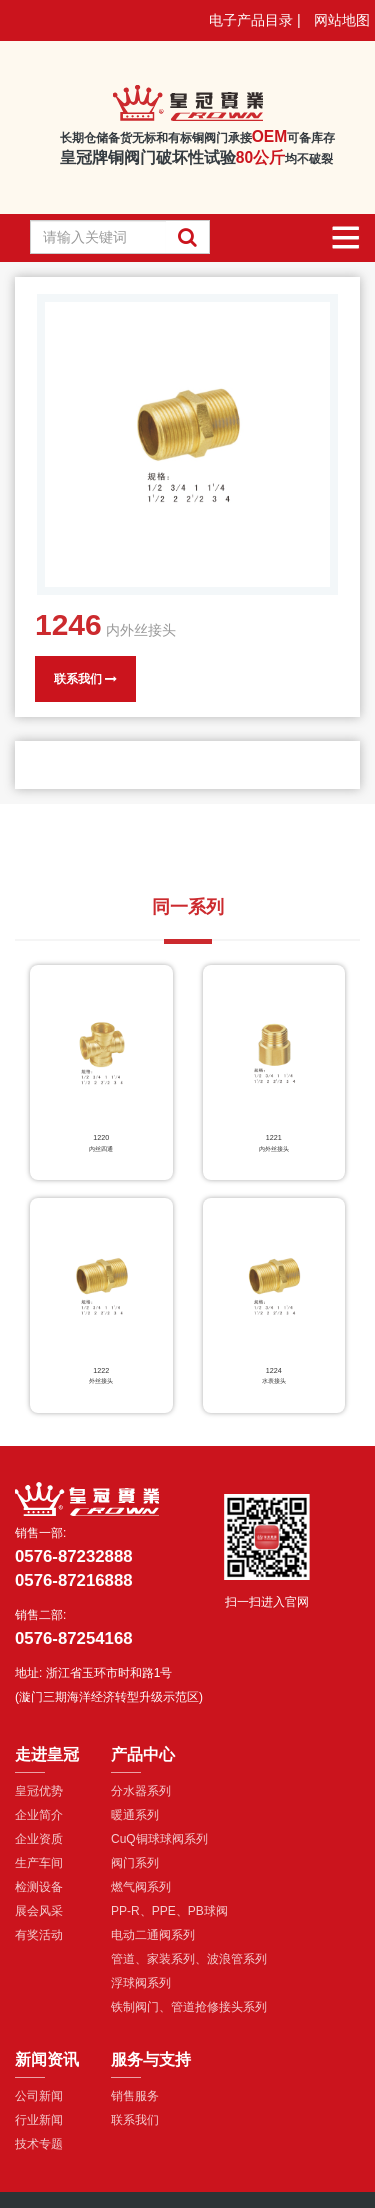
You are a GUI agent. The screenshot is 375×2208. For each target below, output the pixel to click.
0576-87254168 (74, 1638)
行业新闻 (39, 2120)
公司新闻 (39, 2096)
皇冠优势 (39, 1791)
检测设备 (39, 1887)
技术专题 (39, 2144)
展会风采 (39, 1911)
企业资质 (39, 1839)
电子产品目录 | (255, 20)
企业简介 (39, 1815)
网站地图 (342, 20)
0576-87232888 (74, 1556)
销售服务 (135, 2096)
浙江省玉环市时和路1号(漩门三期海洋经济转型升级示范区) (109, 1685)
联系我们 (85, 679)
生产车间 (39, 1863)
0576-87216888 (74, 1580)
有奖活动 (39, 1935)
